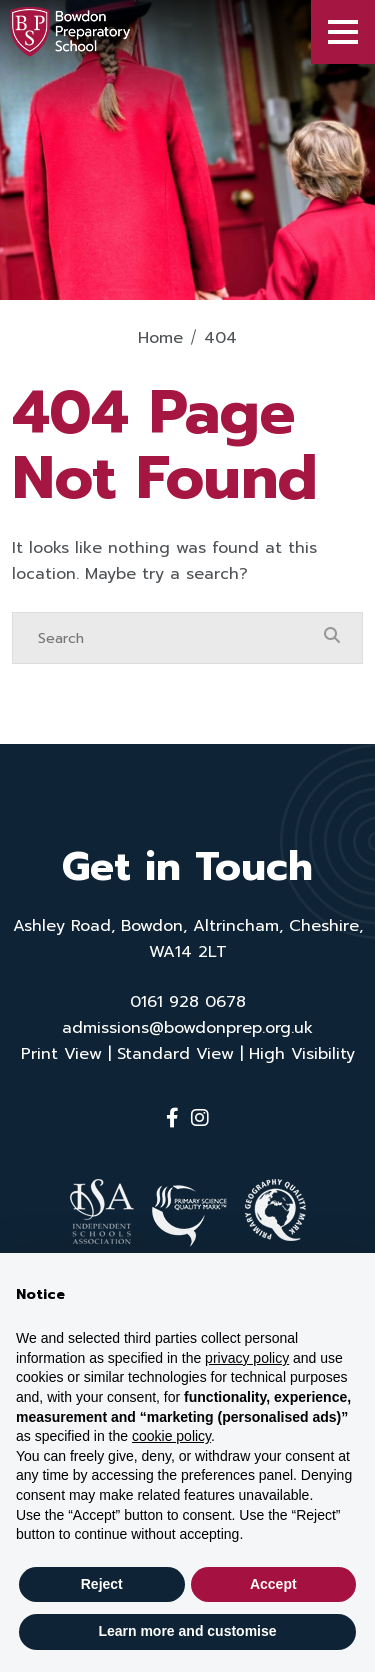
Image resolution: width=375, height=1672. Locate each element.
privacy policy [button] (247, 1358)
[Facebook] (172, 1118)
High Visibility (302, 1054)
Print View (61, 1054)
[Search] (167, 638)
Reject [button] (102, 1584)
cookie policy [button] (171, 1436)
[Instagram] (200, 1118)
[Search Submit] (332, 637)
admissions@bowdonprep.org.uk (187, 1028)
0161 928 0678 (188, 1002)
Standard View (175, 1054)
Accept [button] (273, 1584)
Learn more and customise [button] (187, 1631)
